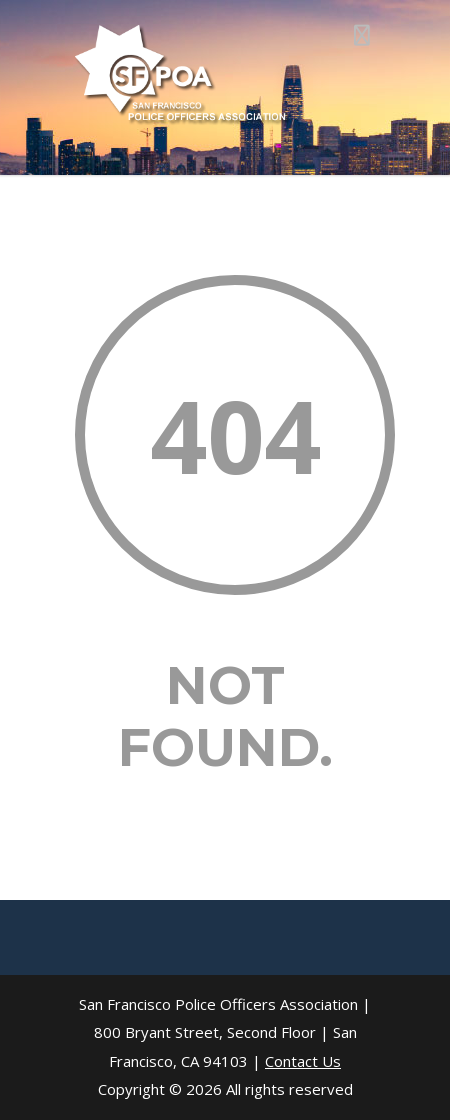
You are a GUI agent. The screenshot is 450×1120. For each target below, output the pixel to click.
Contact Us (303, 1061)
